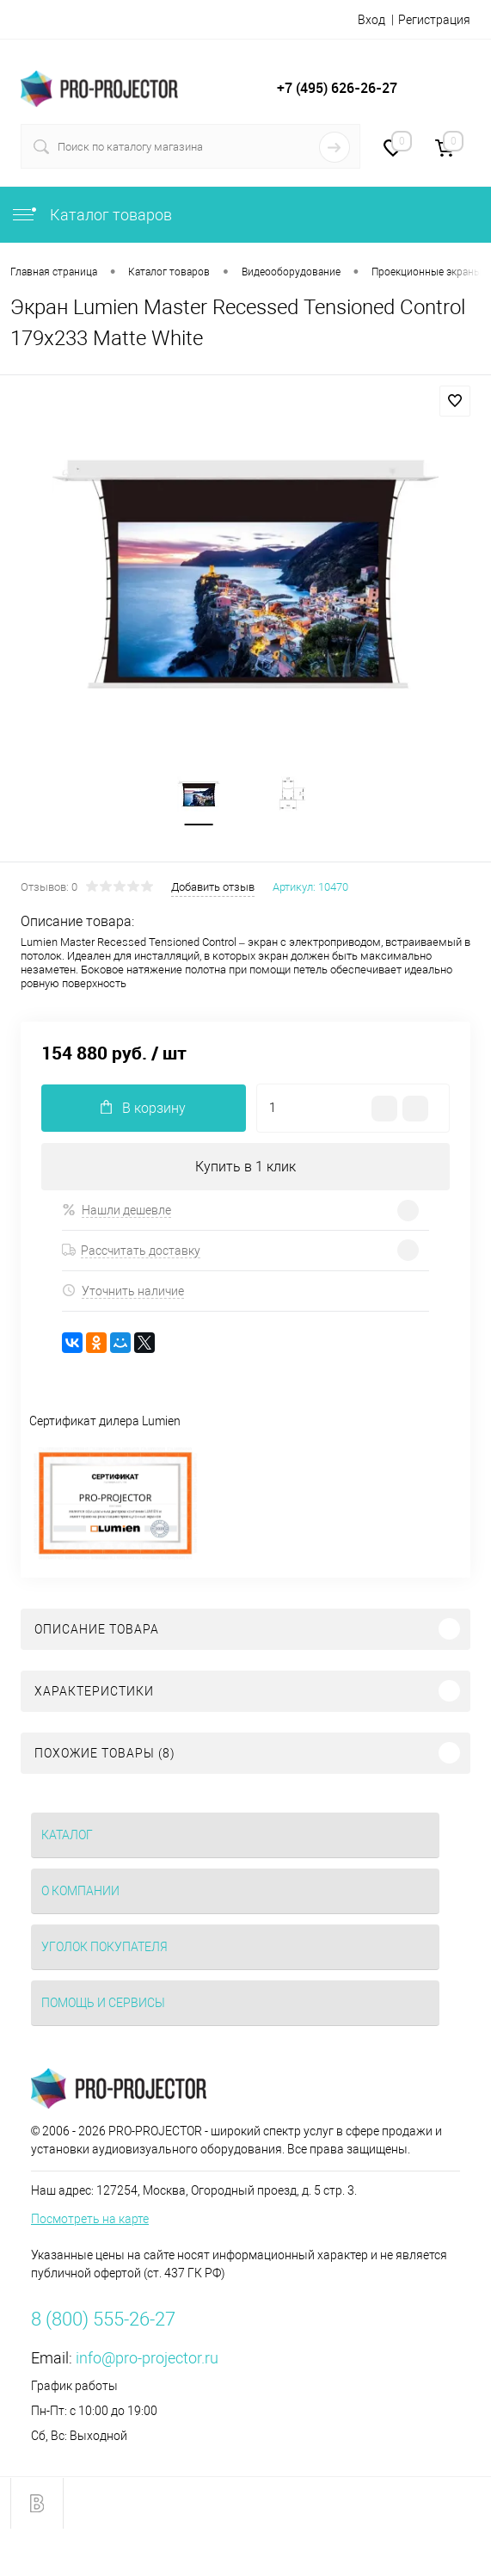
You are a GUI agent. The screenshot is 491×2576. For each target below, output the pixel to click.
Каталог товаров (91, 215)
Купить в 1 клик (245, 1166)
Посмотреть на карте (90, 2219)
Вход (371, 20)
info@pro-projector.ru (147, 2358)
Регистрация (434, 20)
